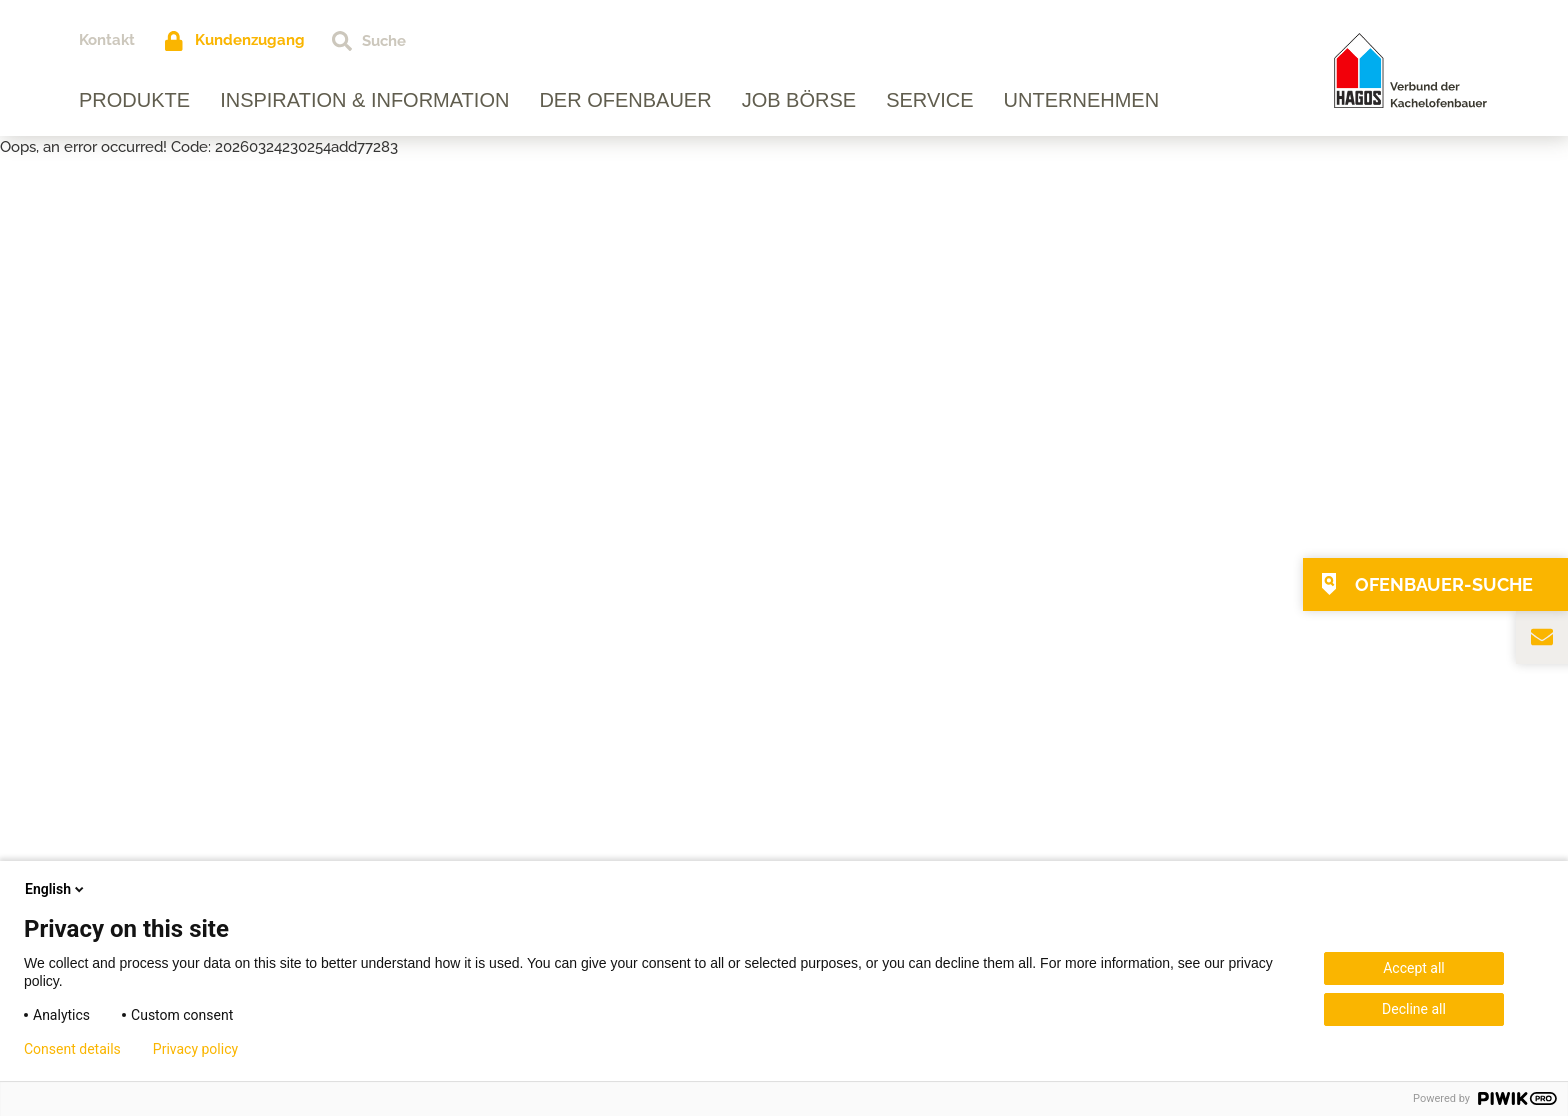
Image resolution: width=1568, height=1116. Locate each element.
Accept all (1414, 968)
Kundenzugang (250, 40)
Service (929, 100)
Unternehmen (1082, 100)
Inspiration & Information (364, 100)
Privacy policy (195, 1049)
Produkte (134, 100)
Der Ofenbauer (625, 100)
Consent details (72, 1049)
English (56, 889)
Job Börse (799, 100)
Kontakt (107, 40)
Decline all (1414, 1009)
